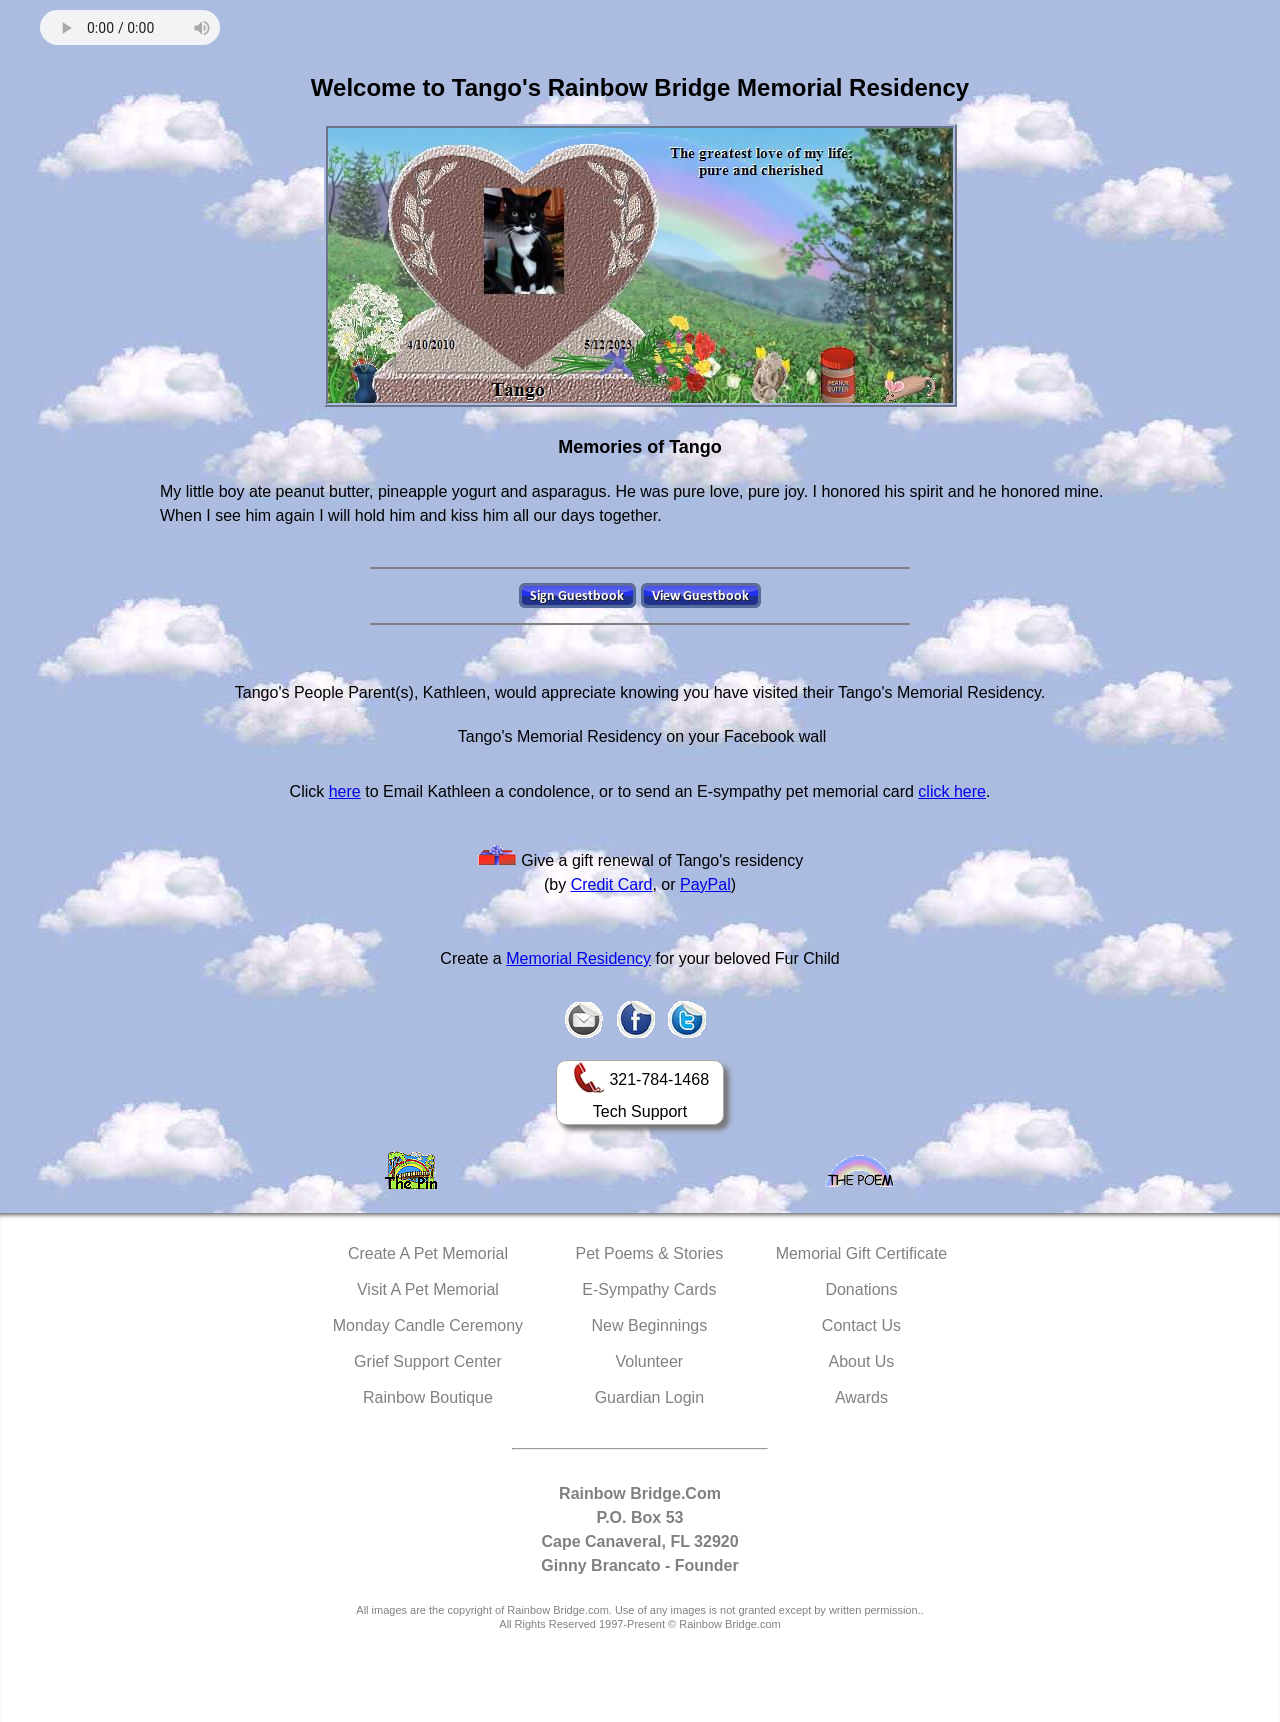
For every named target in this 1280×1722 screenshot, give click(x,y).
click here (952, 791)
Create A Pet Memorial (428, 1253)
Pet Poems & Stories (650, 1253)
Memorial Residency (578, 958)
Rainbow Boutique (428, 1397)
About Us (862, 1361)
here (345, 791)
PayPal (705, 884)
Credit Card (612, 884)
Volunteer (650, 1361)
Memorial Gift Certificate (862, 1253)
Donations (861, 1289)
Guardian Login (649, 1397)
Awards (861, 1397)
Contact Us (861, 1325)
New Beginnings (650, 1325)
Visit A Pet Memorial (428, 1289)
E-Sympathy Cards (649, 1289)
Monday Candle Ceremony (428, 1325)
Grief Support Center (428, 1361)
